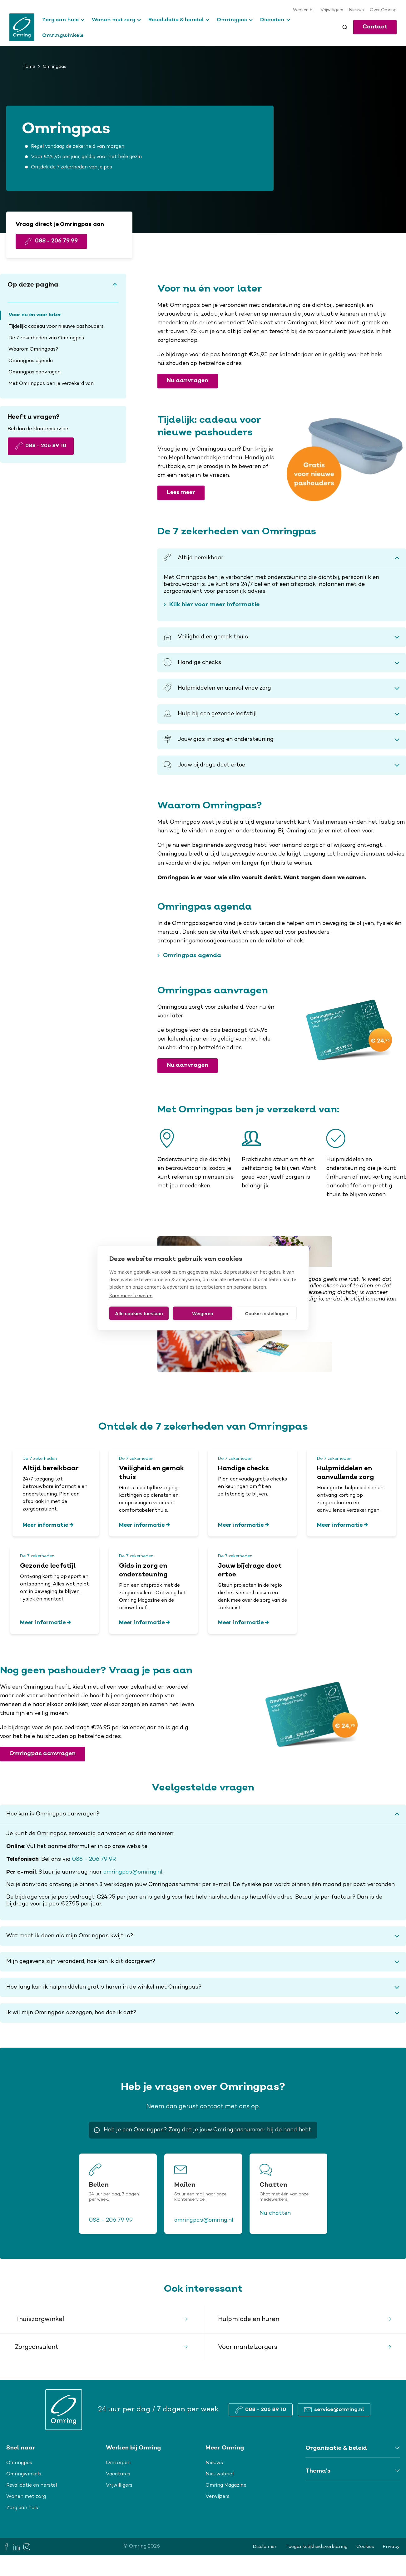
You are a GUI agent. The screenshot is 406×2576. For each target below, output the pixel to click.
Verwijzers (217, 2496)
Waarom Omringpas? (33, 349)
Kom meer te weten (131, 1295)
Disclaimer (265, 2546)
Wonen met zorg (113, 19)
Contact (375, 27)
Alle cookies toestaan (139, 1313)
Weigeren (202, 1313)
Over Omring (383, 10)
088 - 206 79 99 (93, 1859)
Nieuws (356, 10)
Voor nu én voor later (34, 314)
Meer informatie (45, 1525)
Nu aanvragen (187, 380)
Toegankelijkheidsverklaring (316, 2546)
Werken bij (303, 10)
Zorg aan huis (60, 19)
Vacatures (118, 2474)
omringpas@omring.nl (132, 1872)
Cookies (365, 2546)
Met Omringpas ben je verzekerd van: (51, 383)
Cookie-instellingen (266, 1313)
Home (28, 67)
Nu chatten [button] (275, 2213)
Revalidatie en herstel (31, 2485)
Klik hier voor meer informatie (214, 604)
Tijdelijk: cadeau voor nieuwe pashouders (56, 326)
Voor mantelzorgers (247, 2347)
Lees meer (181, 492)
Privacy (391, 2546)
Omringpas (232, 19)
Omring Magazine (225, 2485)
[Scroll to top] (115, 285)
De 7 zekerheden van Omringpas (46, 338)
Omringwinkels (63, 35)
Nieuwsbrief (220, 2474)
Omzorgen (118, 2462)
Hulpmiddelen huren (248, 2319)
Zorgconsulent (36, 2347)
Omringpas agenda (30, 360)
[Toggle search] (345, 27)
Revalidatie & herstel (176, 19)
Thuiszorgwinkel (39, 2319)
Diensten (272, 19)
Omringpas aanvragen (34, 372)
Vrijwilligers (331, 10)
